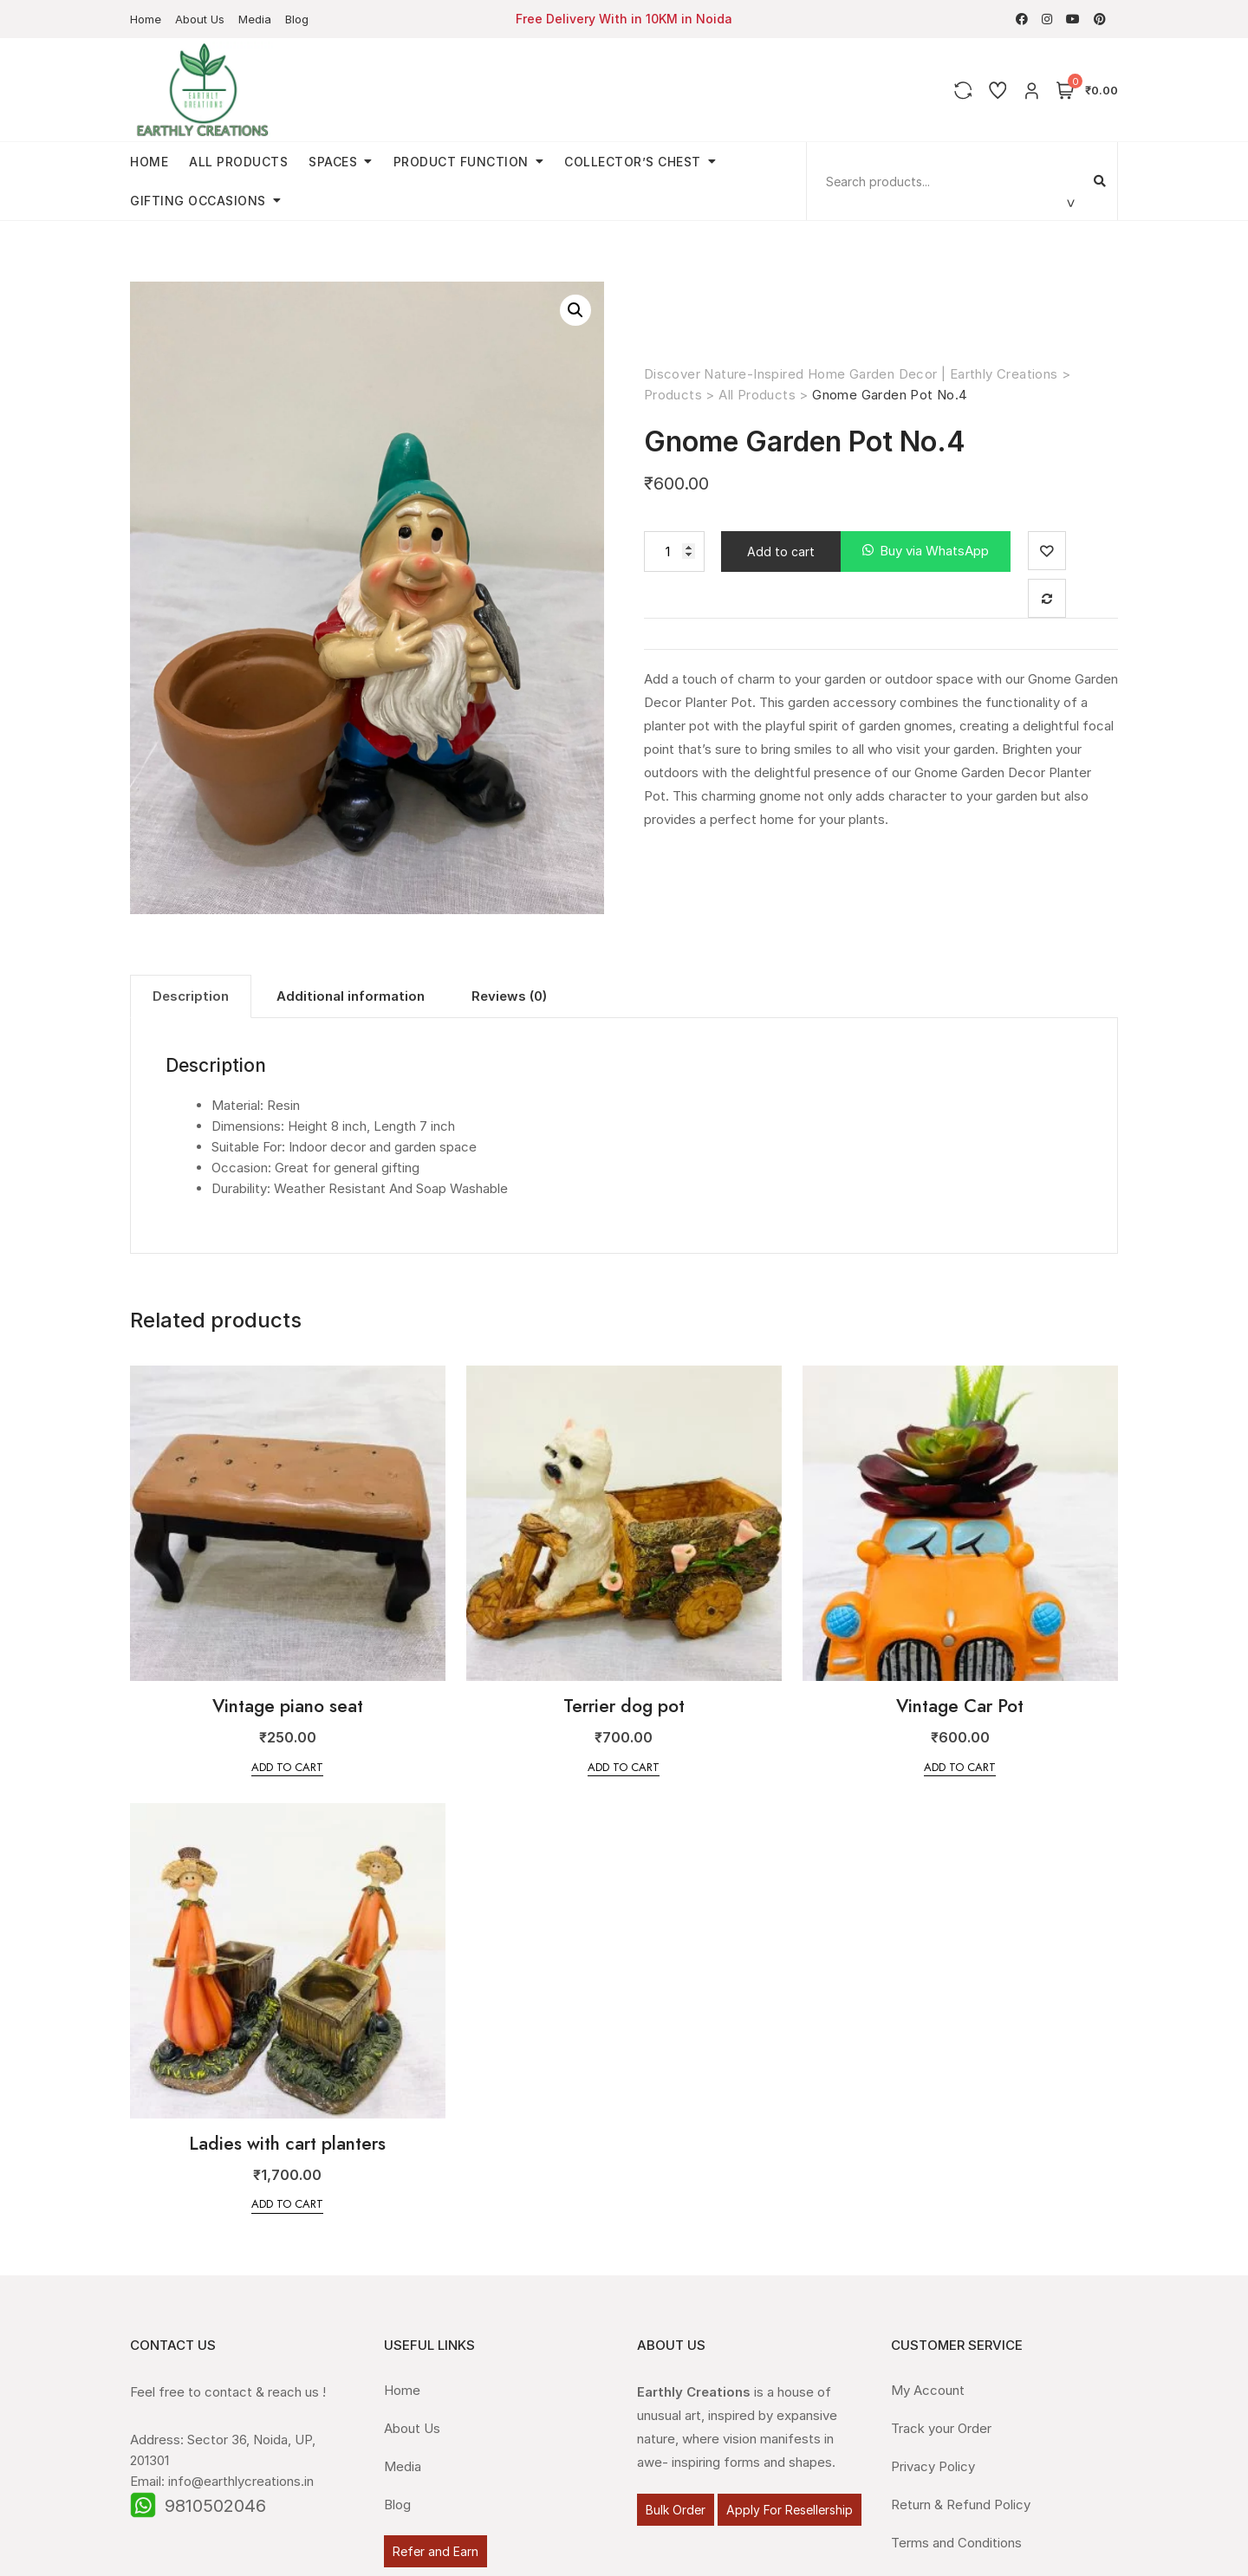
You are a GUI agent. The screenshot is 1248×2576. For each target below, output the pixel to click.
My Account (928, 2390)
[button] (926, 551)
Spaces (333, 161)
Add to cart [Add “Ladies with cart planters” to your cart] (287, 2204)
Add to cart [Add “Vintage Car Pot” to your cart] (960, 1767)
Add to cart (781, 551)
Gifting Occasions (198, 200)
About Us (199, 19)
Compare (1047, 598)
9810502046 (215, 2505)
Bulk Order (675, 2509)
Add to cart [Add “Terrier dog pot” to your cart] (624, 1767)
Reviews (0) (509, 996)
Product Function (461, 161)
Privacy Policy (933, 2466)
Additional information (350, 996)
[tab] (190, 996)
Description (191, 996)
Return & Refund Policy (960, 2504)
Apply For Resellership (789, 2509)
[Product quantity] (674, 551)
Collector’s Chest (632, 161)
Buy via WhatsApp (934, 550)
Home (145, 19)
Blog (297, 19)
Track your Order (941, 2428)
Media (254, 19)
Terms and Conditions (956, 2542)
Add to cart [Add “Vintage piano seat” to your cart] (287, 1767)
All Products (238, 161)
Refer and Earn (435, 2551)
